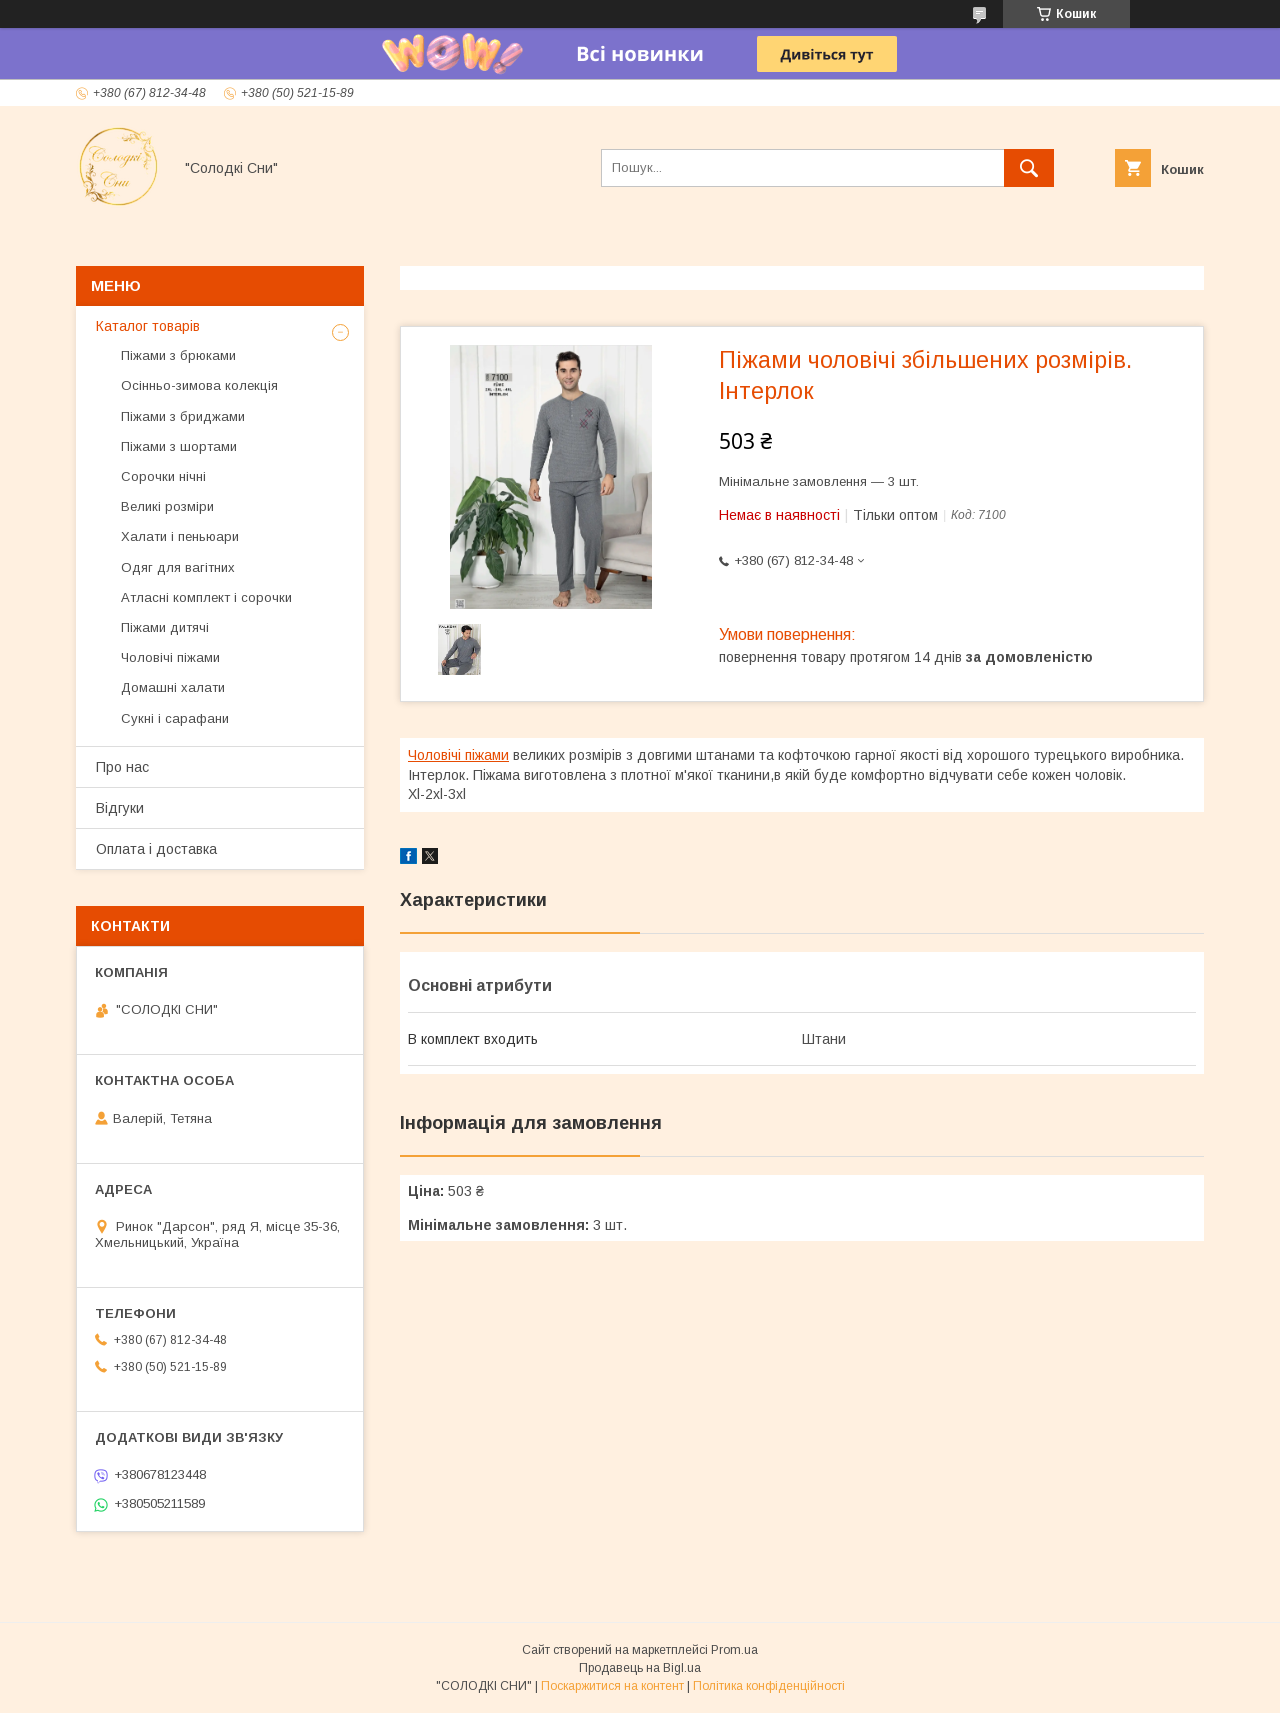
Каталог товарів (148, 326)
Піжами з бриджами (183, 416)
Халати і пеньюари (180, 536)
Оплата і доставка (156, 849)
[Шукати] (1029, 168)
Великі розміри (167, 506)
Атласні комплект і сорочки (206, 597)
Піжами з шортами (179, 446)
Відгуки (120, 808)
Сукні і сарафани (175, 718)
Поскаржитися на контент (612, 1686)
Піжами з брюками (178, 355)
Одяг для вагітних (178, 567)
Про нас (122, 767)
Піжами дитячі (165, 627)
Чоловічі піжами (458, 755)
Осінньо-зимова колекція (199, 385)
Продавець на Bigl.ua (640, 1668)
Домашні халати (173, 687)
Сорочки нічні (163, 476)
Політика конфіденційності (769, 1686)
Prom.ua (734, 1650)
